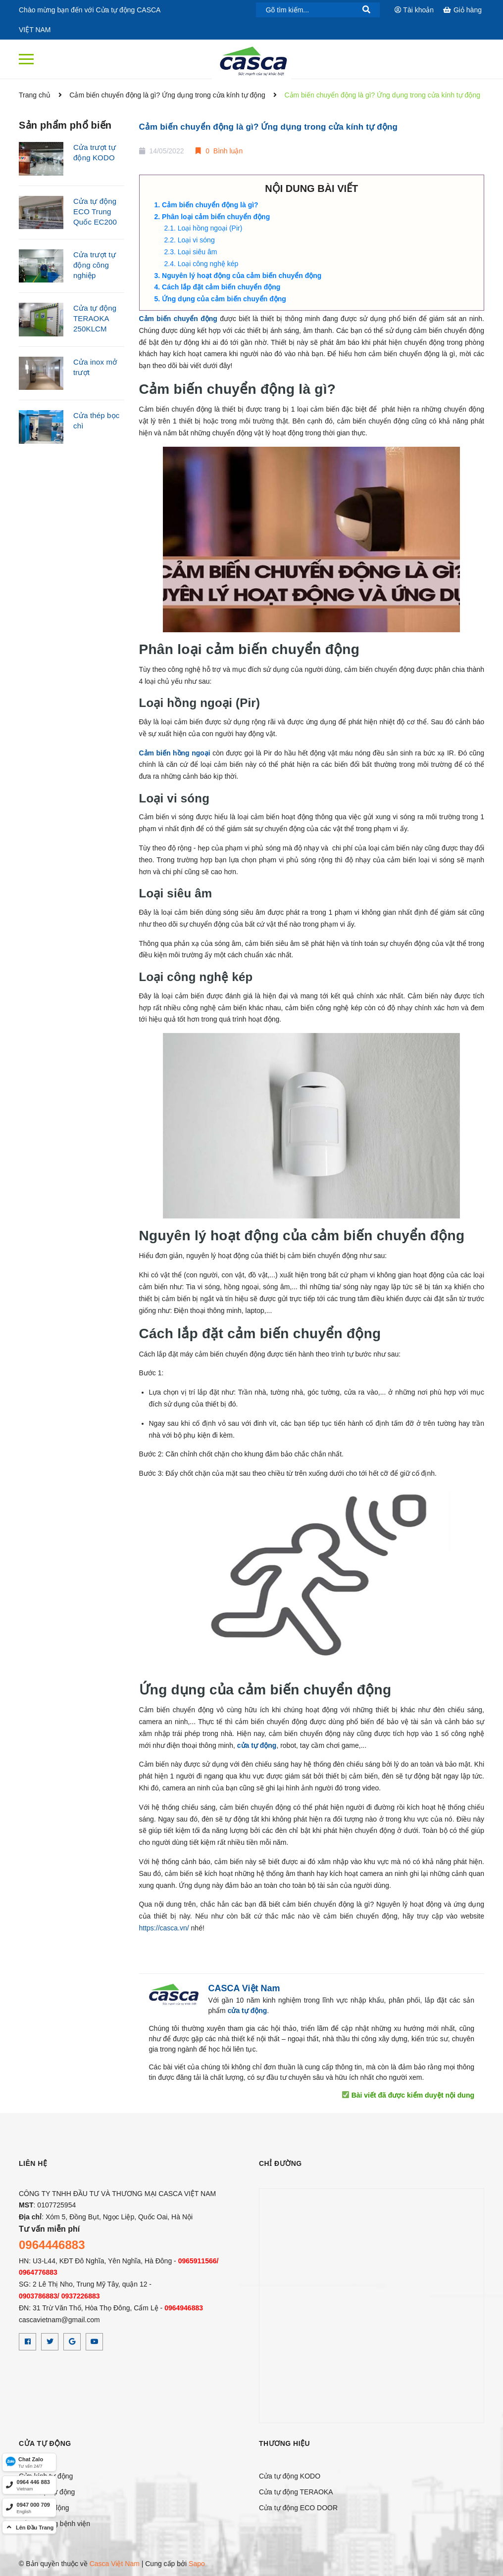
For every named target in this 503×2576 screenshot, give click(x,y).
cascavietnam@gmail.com (59, 2320)
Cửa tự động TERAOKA (296, 2492)
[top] (29, 2527)
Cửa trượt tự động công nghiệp (94, 265)
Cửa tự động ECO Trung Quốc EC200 (95, 211)
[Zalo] (29, 2462)
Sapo (197, 2564)
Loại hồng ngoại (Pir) (210, 228)
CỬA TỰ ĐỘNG (45, 2443)
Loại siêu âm (197, 252)
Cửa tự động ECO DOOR (298, 2508)
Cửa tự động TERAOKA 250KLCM (94, 318)
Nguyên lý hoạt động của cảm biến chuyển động (241, 276)
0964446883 (52, 2244)
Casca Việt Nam (115, 2564)
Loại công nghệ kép (208, 264)
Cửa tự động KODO (289, 2476)
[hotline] (29, 2485)
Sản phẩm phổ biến (65, 125)
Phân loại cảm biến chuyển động (216, 217)
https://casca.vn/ (164, 1928)
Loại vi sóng (196, 240)
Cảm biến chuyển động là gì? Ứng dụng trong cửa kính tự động (268, 127)
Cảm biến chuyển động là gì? (210, 205)
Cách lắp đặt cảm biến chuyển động (222, 287)
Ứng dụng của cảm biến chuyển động (224, 299)
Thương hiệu (284, 2443)
